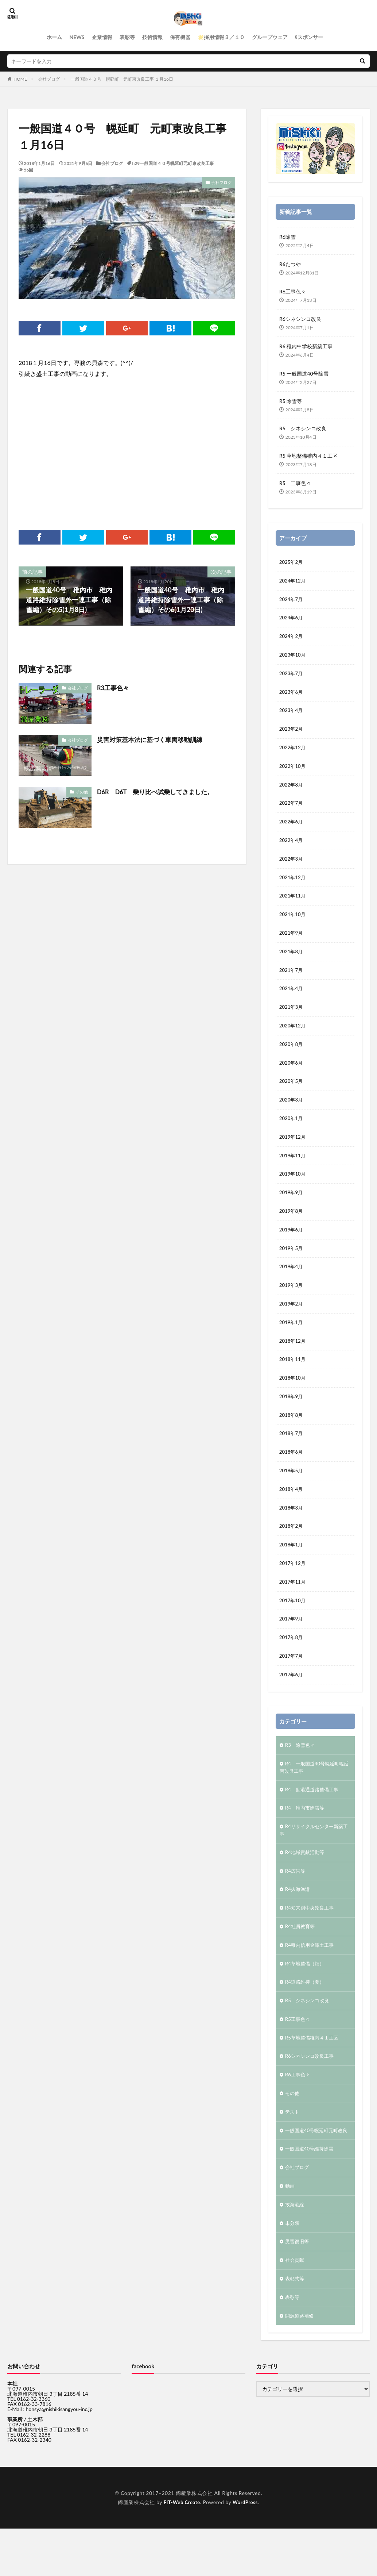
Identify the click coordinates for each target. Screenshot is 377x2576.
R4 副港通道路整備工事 (313, 1817)
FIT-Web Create (181, 2551)
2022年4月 (291, 846)
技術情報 (152, 37)
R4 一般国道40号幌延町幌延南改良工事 (314, 1795)
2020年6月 (291, 1074)
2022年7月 (291, 809)
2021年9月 (291, 941)
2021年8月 (291, 960)
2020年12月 (293, 1036)
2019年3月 (291, 1302)
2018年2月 (291, 1549)
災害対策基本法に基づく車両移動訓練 (153, 739)
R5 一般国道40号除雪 (304, 373)
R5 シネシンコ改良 (302, 428)
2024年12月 (293, 581)
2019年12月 (293, 1150)
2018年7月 (291, 1454)
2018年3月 (291, 1530)
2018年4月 (291, 1511)
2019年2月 (291, 1321)
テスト (292, 2148)
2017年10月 (293, 1625)
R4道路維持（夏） (306, 2015)
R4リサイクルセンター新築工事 (313, 1859)
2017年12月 (293, 1587)
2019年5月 (291, 1264)
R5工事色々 (298, 2053)
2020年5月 (291, 1093)
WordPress (246, 2551)
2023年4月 (291, 714)
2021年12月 (293, 884)
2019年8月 (291, 1226)
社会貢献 (295, 2307)
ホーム (54, 37)
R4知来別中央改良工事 (311, 1939)
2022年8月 (291, 790)
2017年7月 (291, 1682)
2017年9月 (291, 1644)
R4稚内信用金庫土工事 (311, 1977)
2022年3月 (291, 865)
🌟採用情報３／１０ (221, 37)
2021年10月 (293, 922)
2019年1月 (291, 1340)
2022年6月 (291, 827)
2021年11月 (293, 903)
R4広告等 (296, 1901)
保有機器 (180, 37)
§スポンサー (309, 37)
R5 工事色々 (295, 483)
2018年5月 (291, 1492)
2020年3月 (291, 1112)
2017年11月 (293, 1606)
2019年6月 (291, 1245)
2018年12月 (293, 1359)
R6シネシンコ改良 (300, 319)
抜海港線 (295, 2250)
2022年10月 (293, 771)
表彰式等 (295, 2326)
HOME (20, 79)
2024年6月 (291, 619)
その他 (82, 791)
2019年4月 (291, 1283)
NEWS (76, 37)
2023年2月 (291, 733)
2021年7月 (291, 979)
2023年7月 (291, 676)
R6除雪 (287, 237)
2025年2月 (291, 562)
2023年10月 (293, 657)
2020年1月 (291, 1131)
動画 (290, 2231)
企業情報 (102, 37)
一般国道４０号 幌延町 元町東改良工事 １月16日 (122, 79)
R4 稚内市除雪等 (306, 1836)
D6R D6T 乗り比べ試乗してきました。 (159, 792)
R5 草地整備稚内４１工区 (308, 456)
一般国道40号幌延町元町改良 (313, 2170)
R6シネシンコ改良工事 (311, 2091)
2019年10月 (293, 1188)
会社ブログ (49, 79)
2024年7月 (291, 600)
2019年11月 (293, 1169)
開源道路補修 (300, 2364)
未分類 (292, 2269)
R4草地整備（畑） (306, 1996)
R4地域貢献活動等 (306, 1882)
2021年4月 (291, 998)
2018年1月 (291, 1568)
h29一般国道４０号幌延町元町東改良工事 (173, 163)
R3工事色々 (114, 688)
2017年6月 (291, 1701)
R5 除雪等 (290, 401)
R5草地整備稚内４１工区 (313, 2072)
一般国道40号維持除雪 (311, 2193)
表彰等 (127, 37)
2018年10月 (293, 1397)
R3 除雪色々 (301, 1772)
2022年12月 (293, 752)
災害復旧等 (298, 2288)
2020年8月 (291, 1055)
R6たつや (290, 264)
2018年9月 (291, 1416)
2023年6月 (291, 695)
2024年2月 (291, 638)
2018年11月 (293, 1378)
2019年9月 (291, 1207)
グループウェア (270, 37)
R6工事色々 (292, 291)
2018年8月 (291, 1435)
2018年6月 (291, 1473)
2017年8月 (291, 1663)
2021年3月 (291, 1017)
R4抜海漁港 (298, 1920)
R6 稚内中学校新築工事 (306, 346)
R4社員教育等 (301, 1958)
